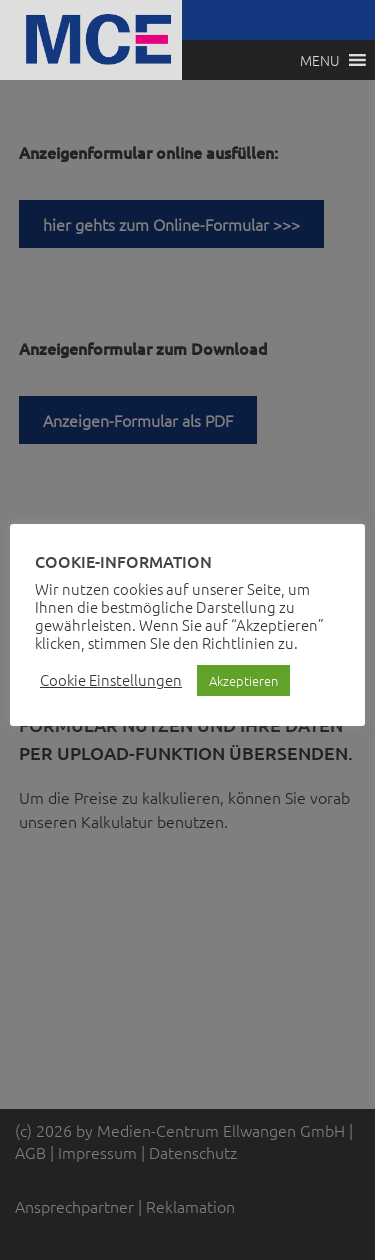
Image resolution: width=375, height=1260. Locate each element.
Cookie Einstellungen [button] (111, 680)
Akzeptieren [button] (243, 680)
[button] (320, 60)
